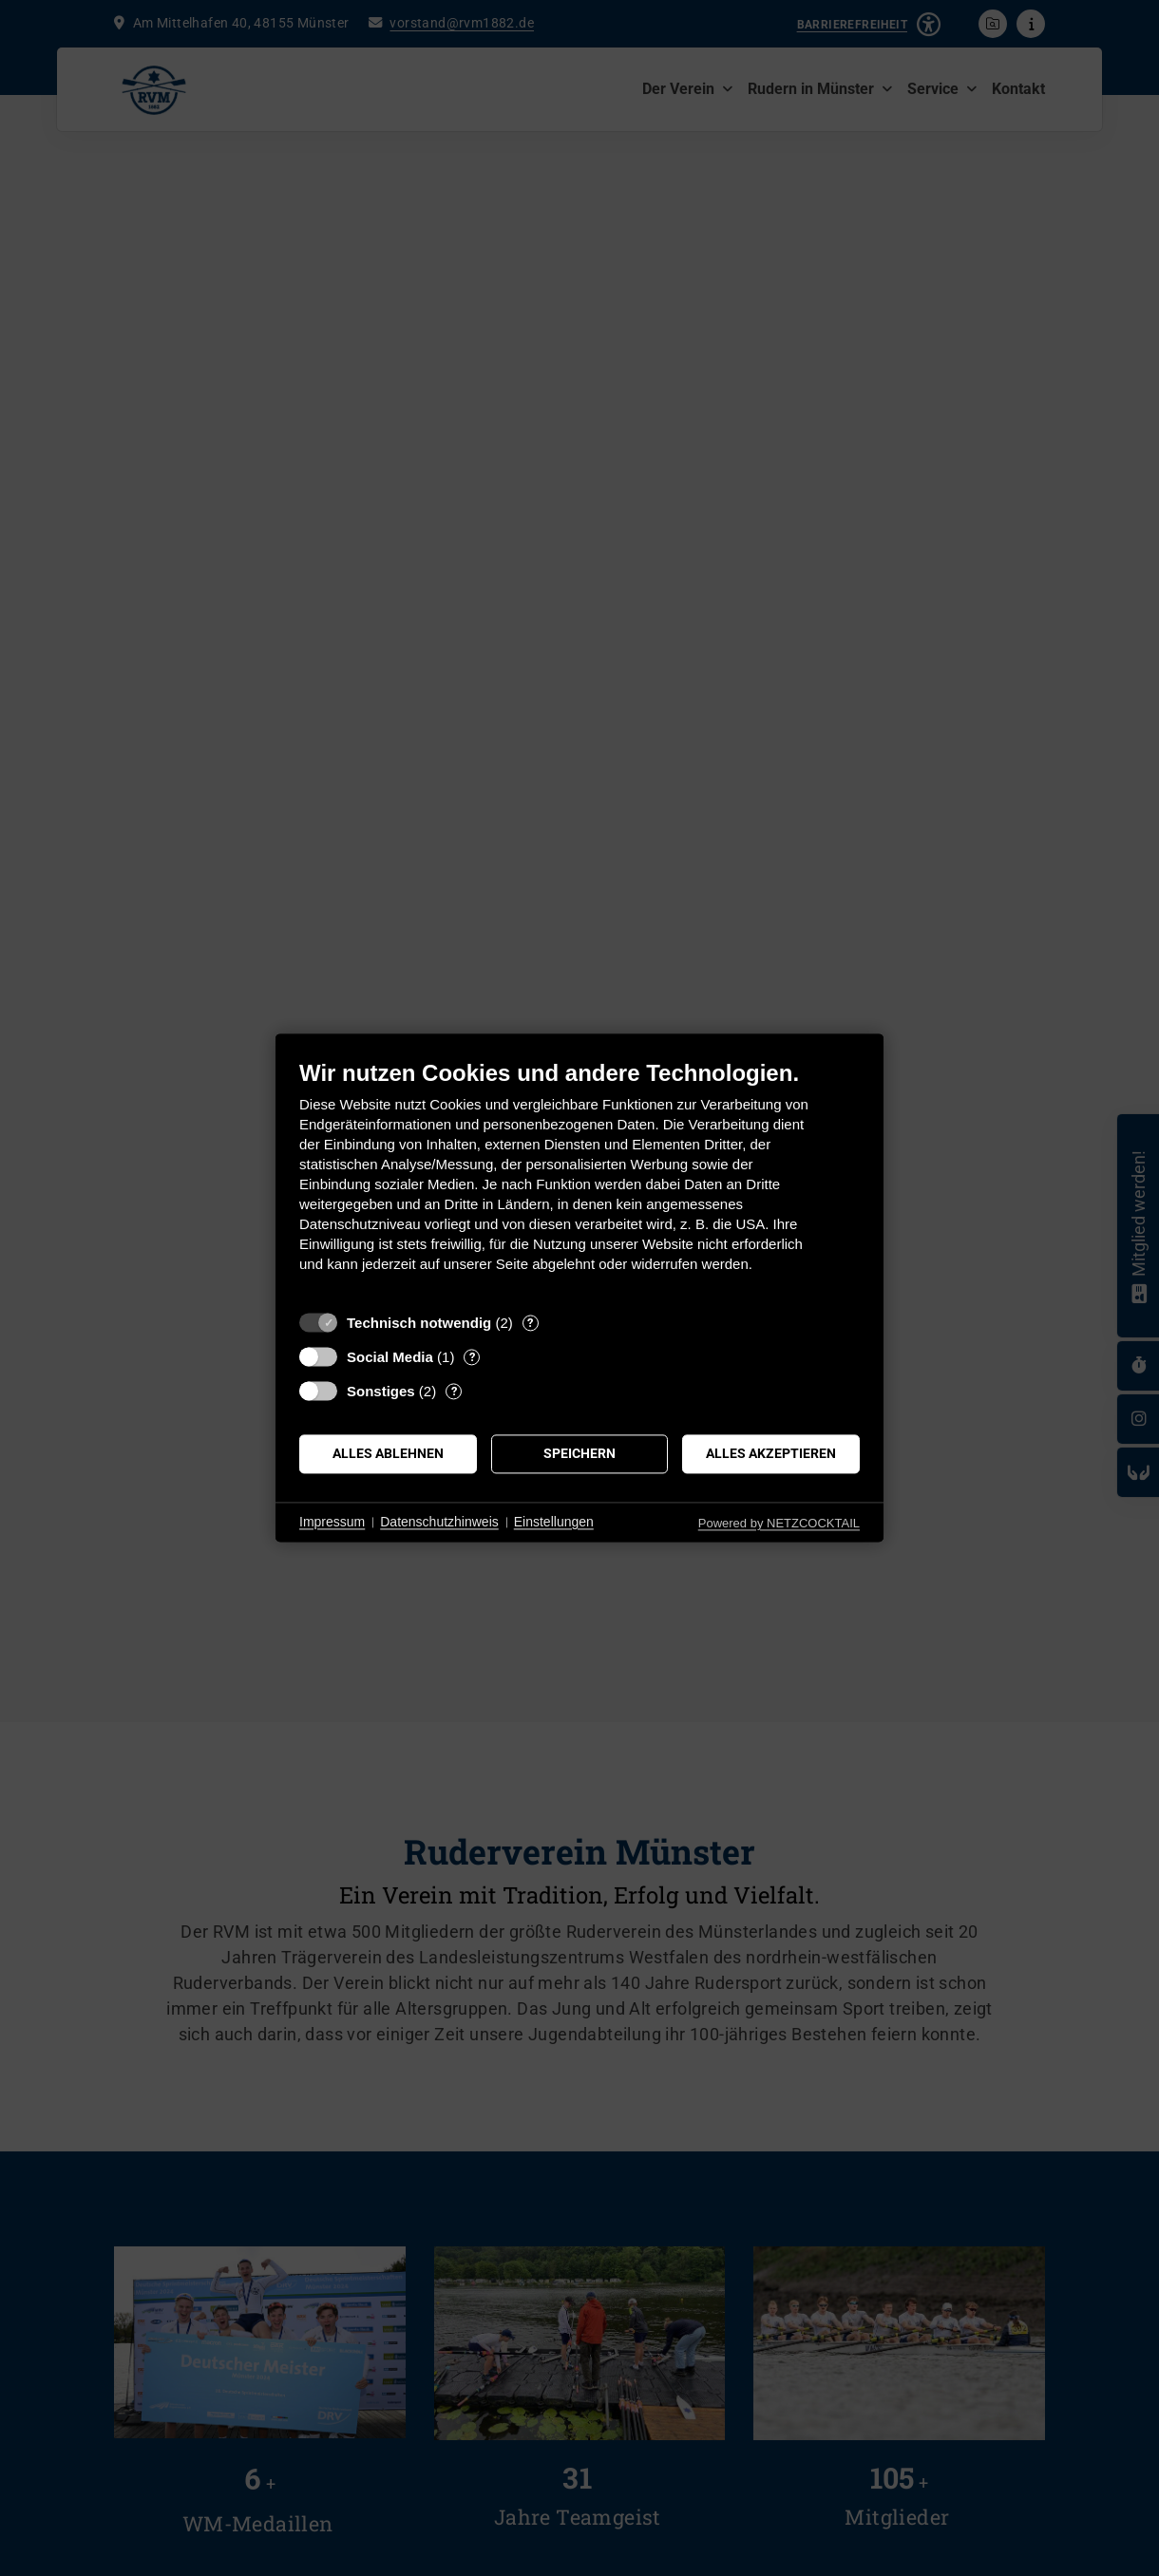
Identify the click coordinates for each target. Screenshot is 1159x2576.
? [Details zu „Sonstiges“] (454, 1391)
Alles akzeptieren (771, 1453)
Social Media (390, 1357)
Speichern (579, 1453)
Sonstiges (381, 1391)
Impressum (332, 1521)
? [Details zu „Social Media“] (472, 1357)
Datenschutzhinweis (439, 1521)
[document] (579, 1180)
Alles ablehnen (388, 1453)
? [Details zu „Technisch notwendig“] (530, 1323)
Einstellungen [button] (554, 1521)
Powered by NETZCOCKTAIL (779, 1523)
